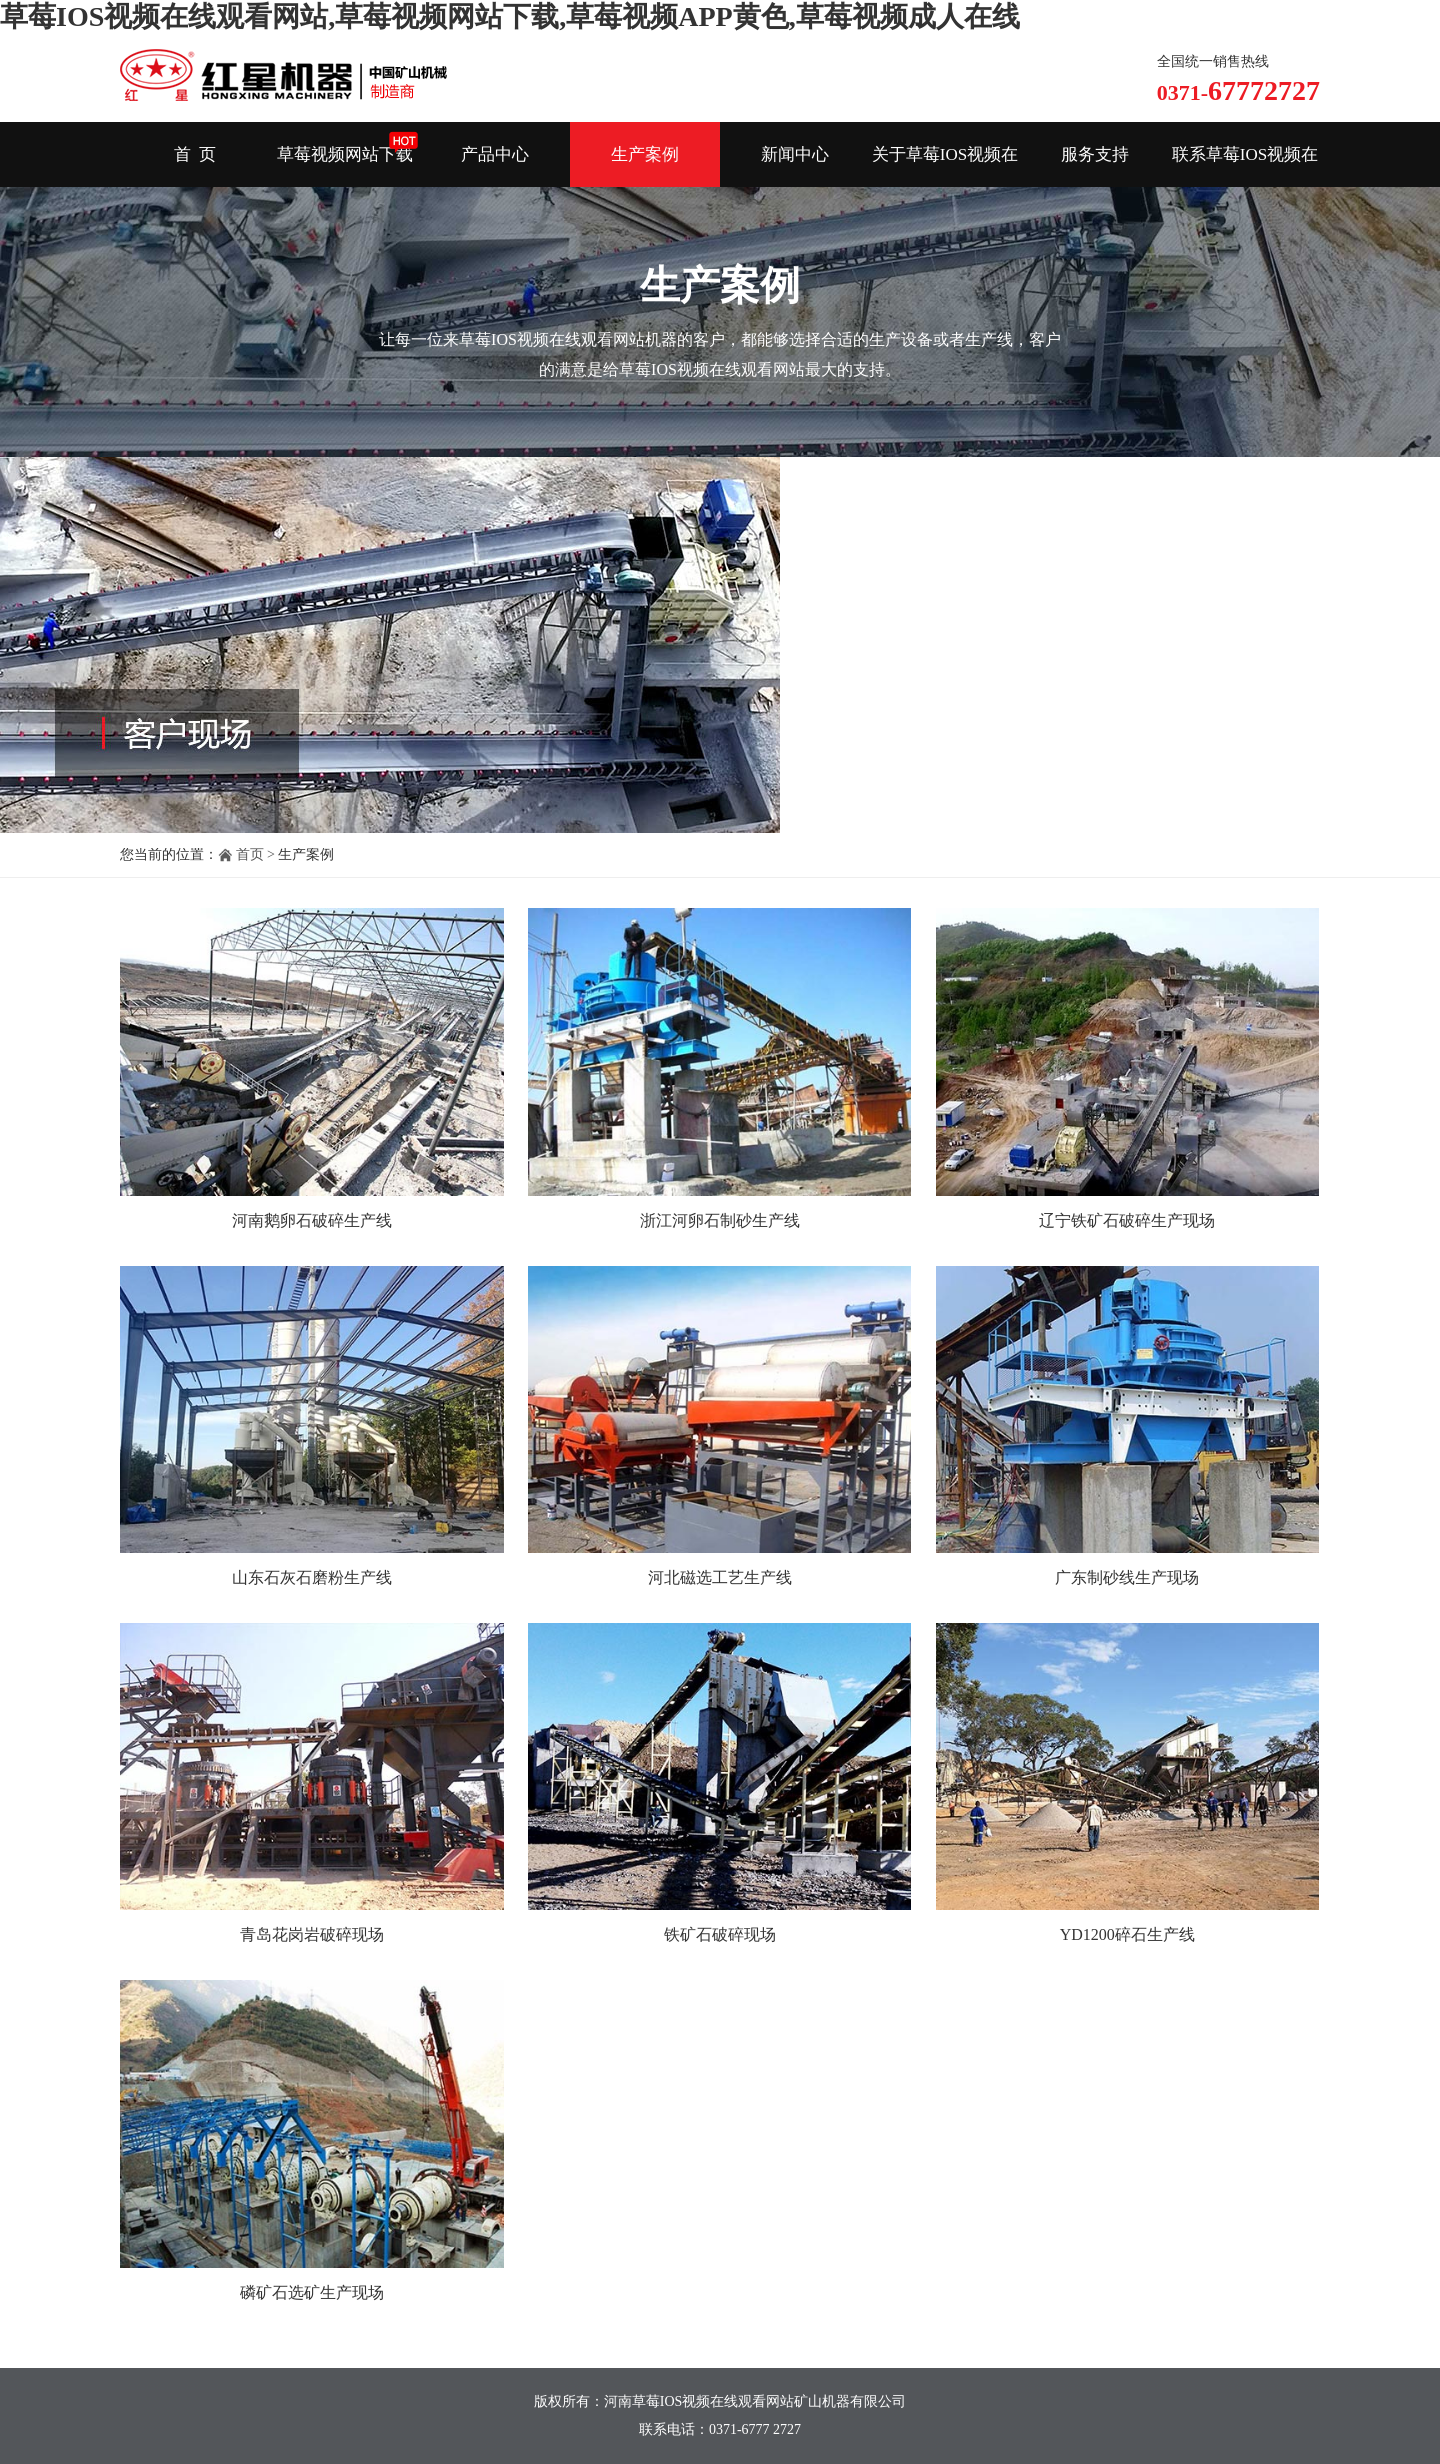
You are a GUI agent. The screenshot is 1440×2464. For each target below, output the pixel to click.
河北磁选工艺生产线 (720, 1577)
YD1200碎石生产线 (1127, 1934)
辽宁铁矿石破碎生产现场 (1127, 1220)
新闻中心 (795, 154)
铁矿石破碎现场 (720, 1934)
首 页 (195, 154)
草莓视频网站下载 (345, 154)
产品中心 (495, 154)
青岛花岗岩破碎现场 (312, 1934)
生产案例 (645, 154)
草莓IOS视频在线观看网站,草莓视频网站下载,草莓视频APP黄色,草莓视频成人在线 (510, 16)
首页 (250, 854)
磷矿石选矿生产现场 (312, 2292)
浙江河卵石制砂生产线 (720, 1220)
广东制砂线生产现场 (1127, 1577)
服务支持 (1095, 154)
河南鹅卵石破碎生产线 (312, 1220)
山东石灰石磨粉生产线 (312, 1577)
